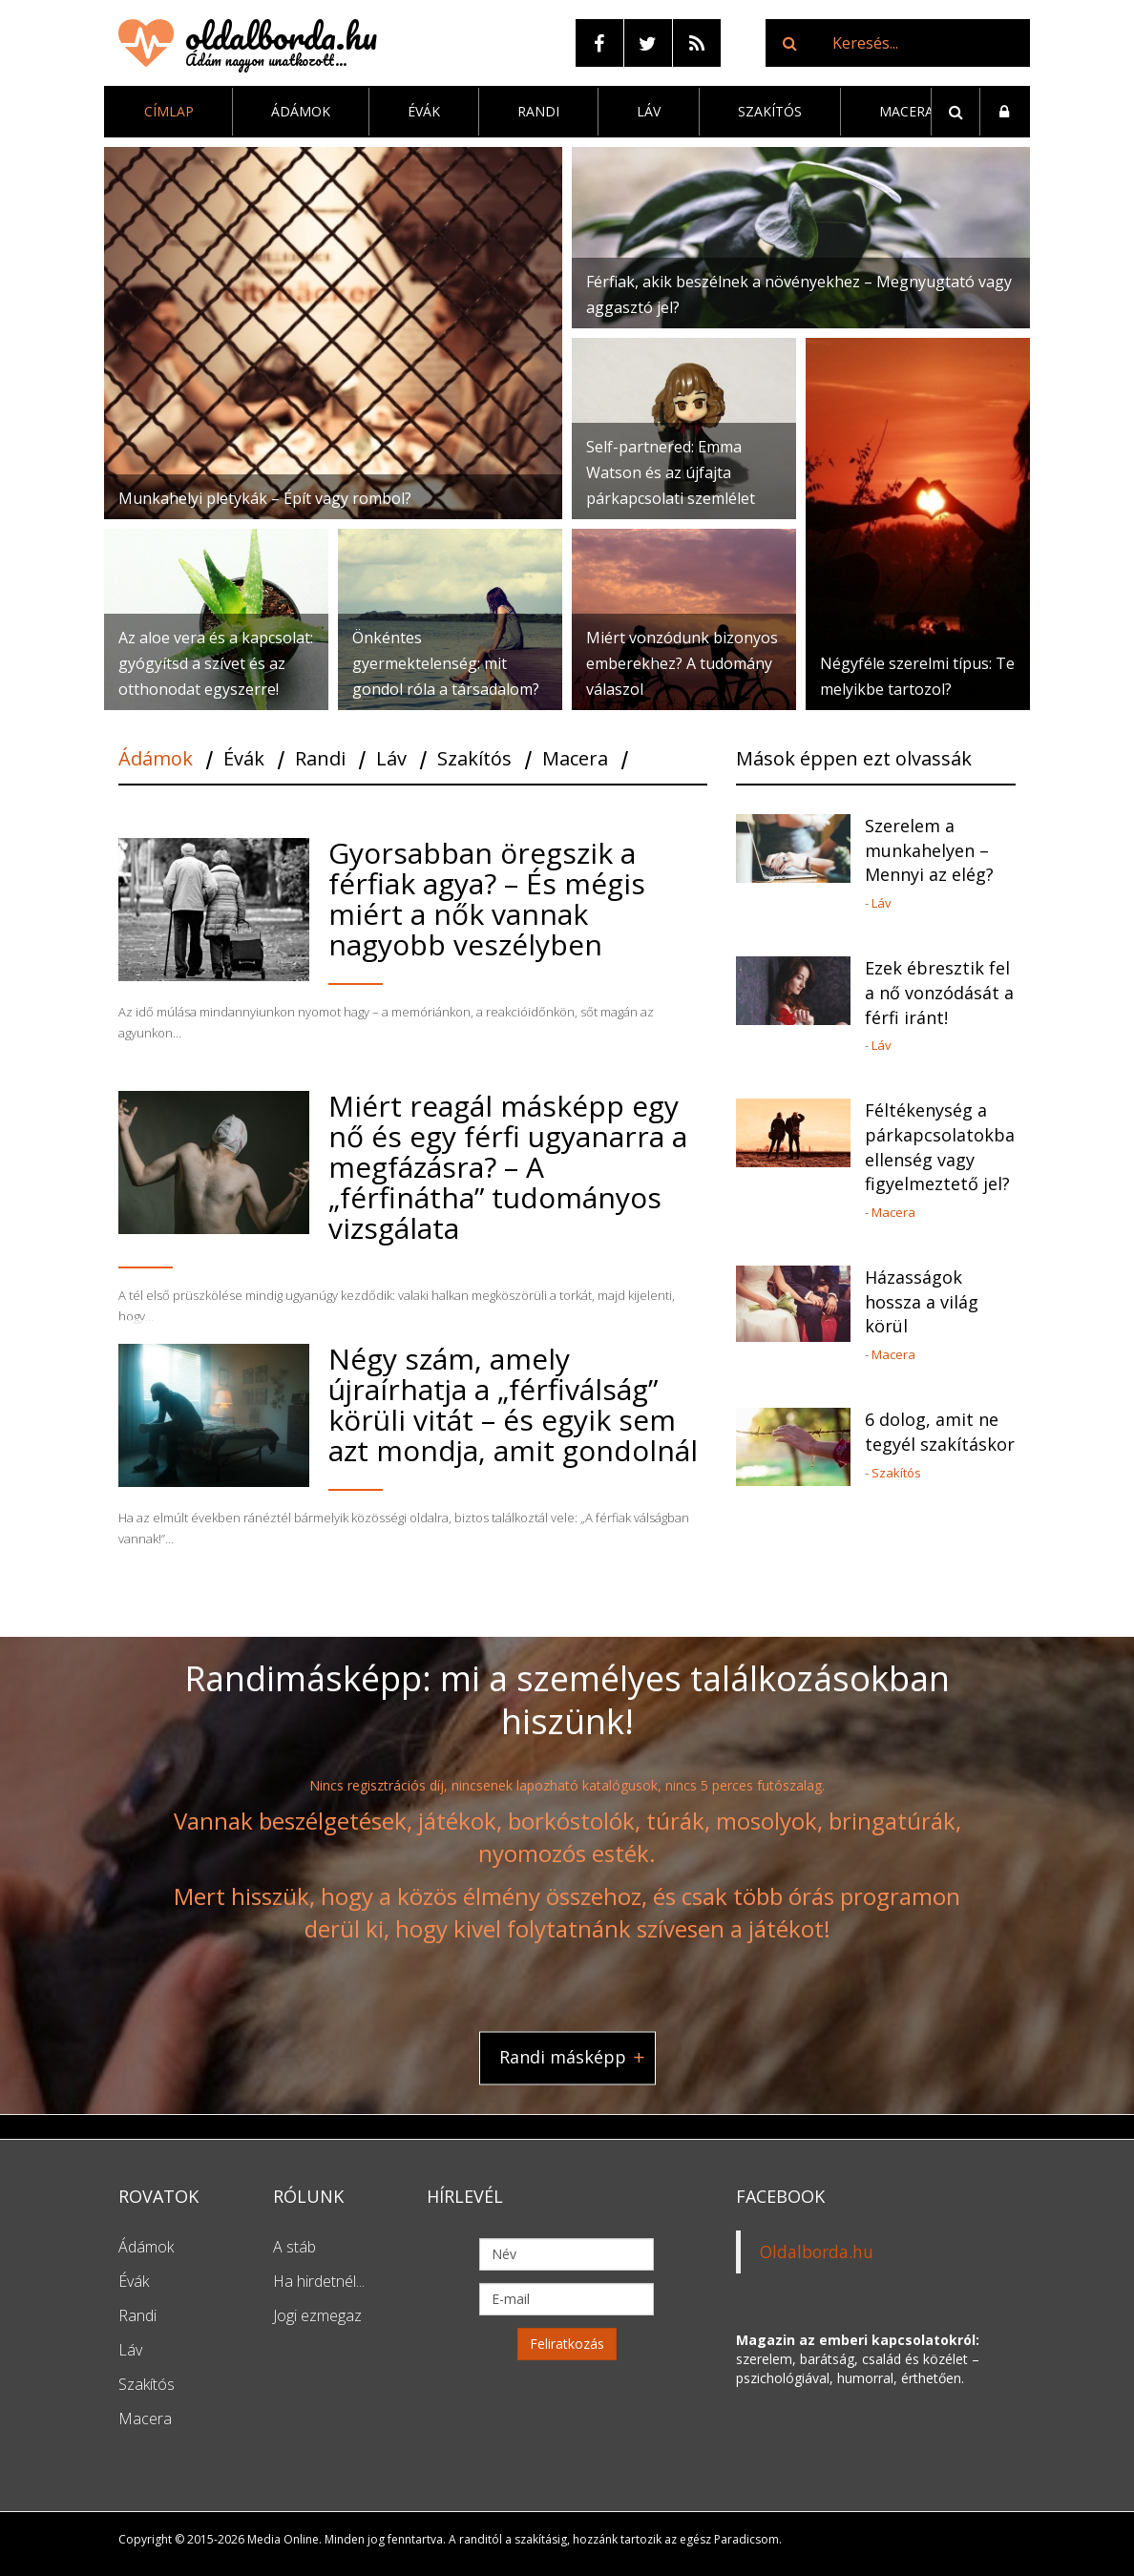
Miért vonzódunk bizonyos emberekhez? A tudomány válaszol (682, 663)
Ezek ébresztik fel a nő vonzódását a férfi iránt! (939, 992)
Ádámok (300, 111)
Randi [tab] (320, 759)
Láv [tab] (391, 759)
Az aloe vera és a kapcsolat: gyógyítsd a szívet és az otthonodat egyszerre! (215, 663)
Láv (649, 111)
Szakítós (770, 111)
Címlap (169, 111)
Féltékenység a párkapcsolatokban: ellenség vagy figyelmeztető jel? (940, 1147)
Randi (538, 111)
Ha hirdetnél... (319, 2281)
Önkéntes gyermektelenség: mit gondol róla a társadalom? (445, 663)
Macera (906, 111)
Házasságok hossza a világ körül (921, 1301)
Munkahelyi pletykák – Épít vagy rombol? (264, 498)
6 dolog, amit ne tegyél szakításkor (940, 1432)
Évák (424, 111)
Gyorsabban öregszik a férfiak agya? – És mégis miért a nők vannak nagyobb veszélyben (486, 898)
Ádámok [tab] (155, 759)
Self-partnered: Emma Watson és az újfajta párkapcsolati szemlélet (670, 472)
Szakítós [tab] (474, 759)
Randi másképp (562, 2057)
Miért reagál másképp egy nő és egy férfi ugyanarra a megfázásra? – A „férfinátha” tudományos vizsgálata (507, 1166)
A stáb (294, 2246)
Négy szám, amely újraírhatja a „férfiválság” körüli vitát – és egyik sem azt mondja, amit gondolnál (513, 1404)
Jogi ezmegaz (317, 2315)
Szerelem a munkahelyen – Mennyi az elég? (929, 850)
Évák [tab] (243, 759)
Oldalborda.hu (816, 2251)
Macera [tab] (575, 759)
